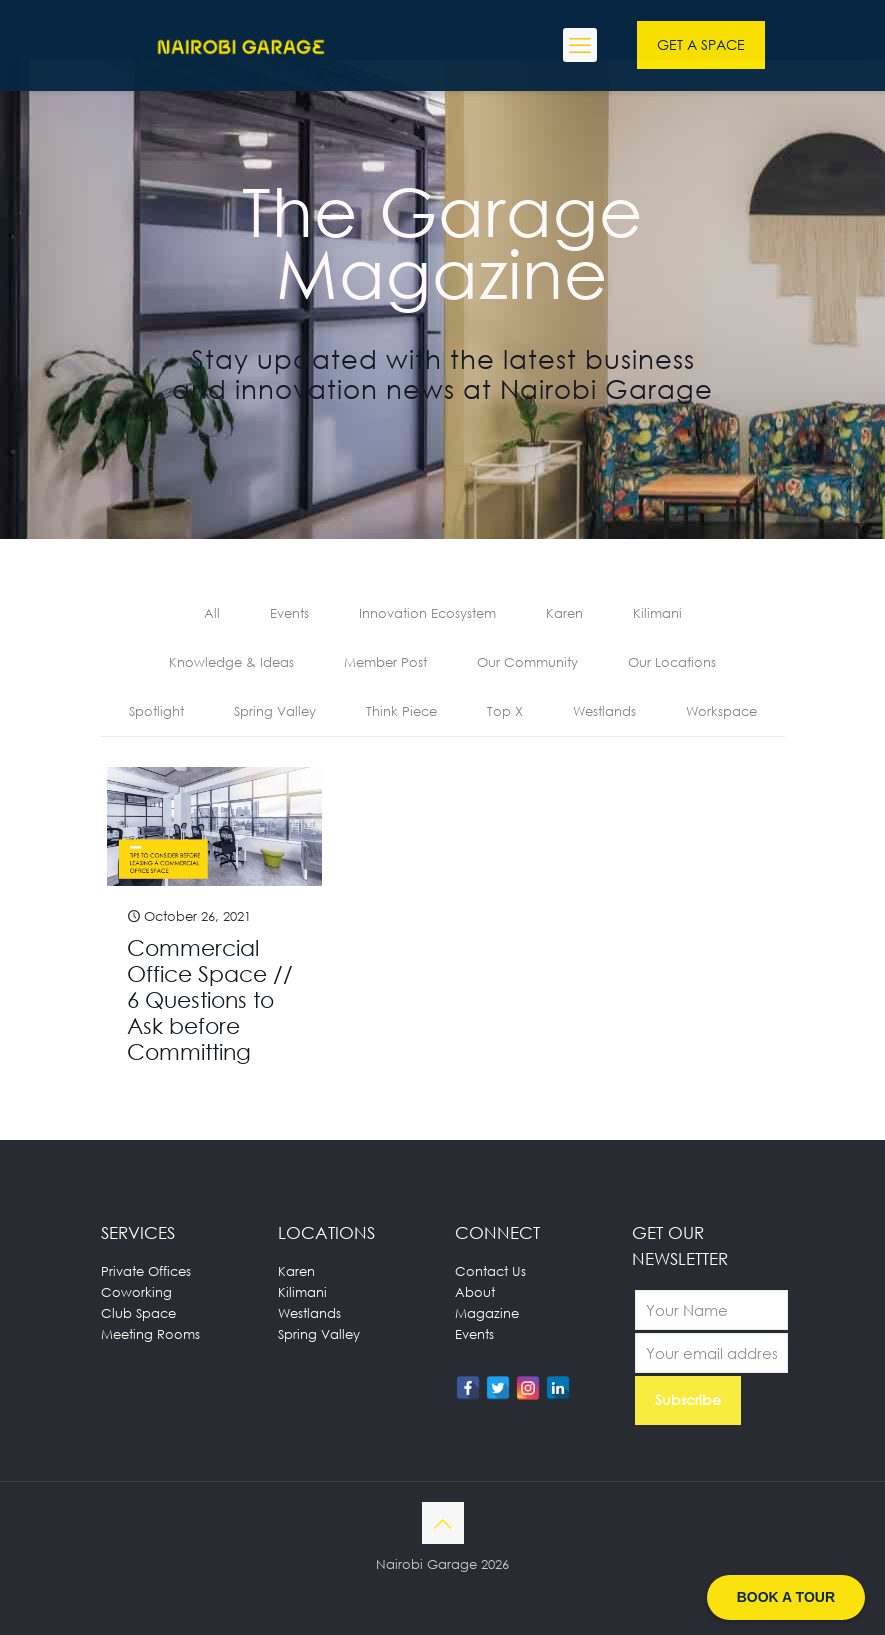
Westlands (604, 711)
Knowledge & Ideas (231, 662)
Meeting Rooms (150, 1334)
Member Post (385, 662)
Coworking (136, 1292)
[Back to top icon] (443, 1523)
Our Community (527, 662)
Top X (505, 711)
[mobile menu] (580, 45)
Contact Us (490, 1271)
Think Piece (401, 711)
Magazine (487, 1313)
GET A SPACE (701, 44)
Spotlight (156, 711)
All (212, 613)
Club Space (138, 1313)
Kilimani (657, 613)
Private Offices (146, 1271)
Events (289, 613)
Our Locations (672, 662)
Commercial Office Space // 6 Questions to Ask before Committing (210, 999)
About (475, 1292)
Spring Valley (275, 711)
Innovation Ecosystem (427, 613)
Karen (564, 613)
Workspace (721, 711)
